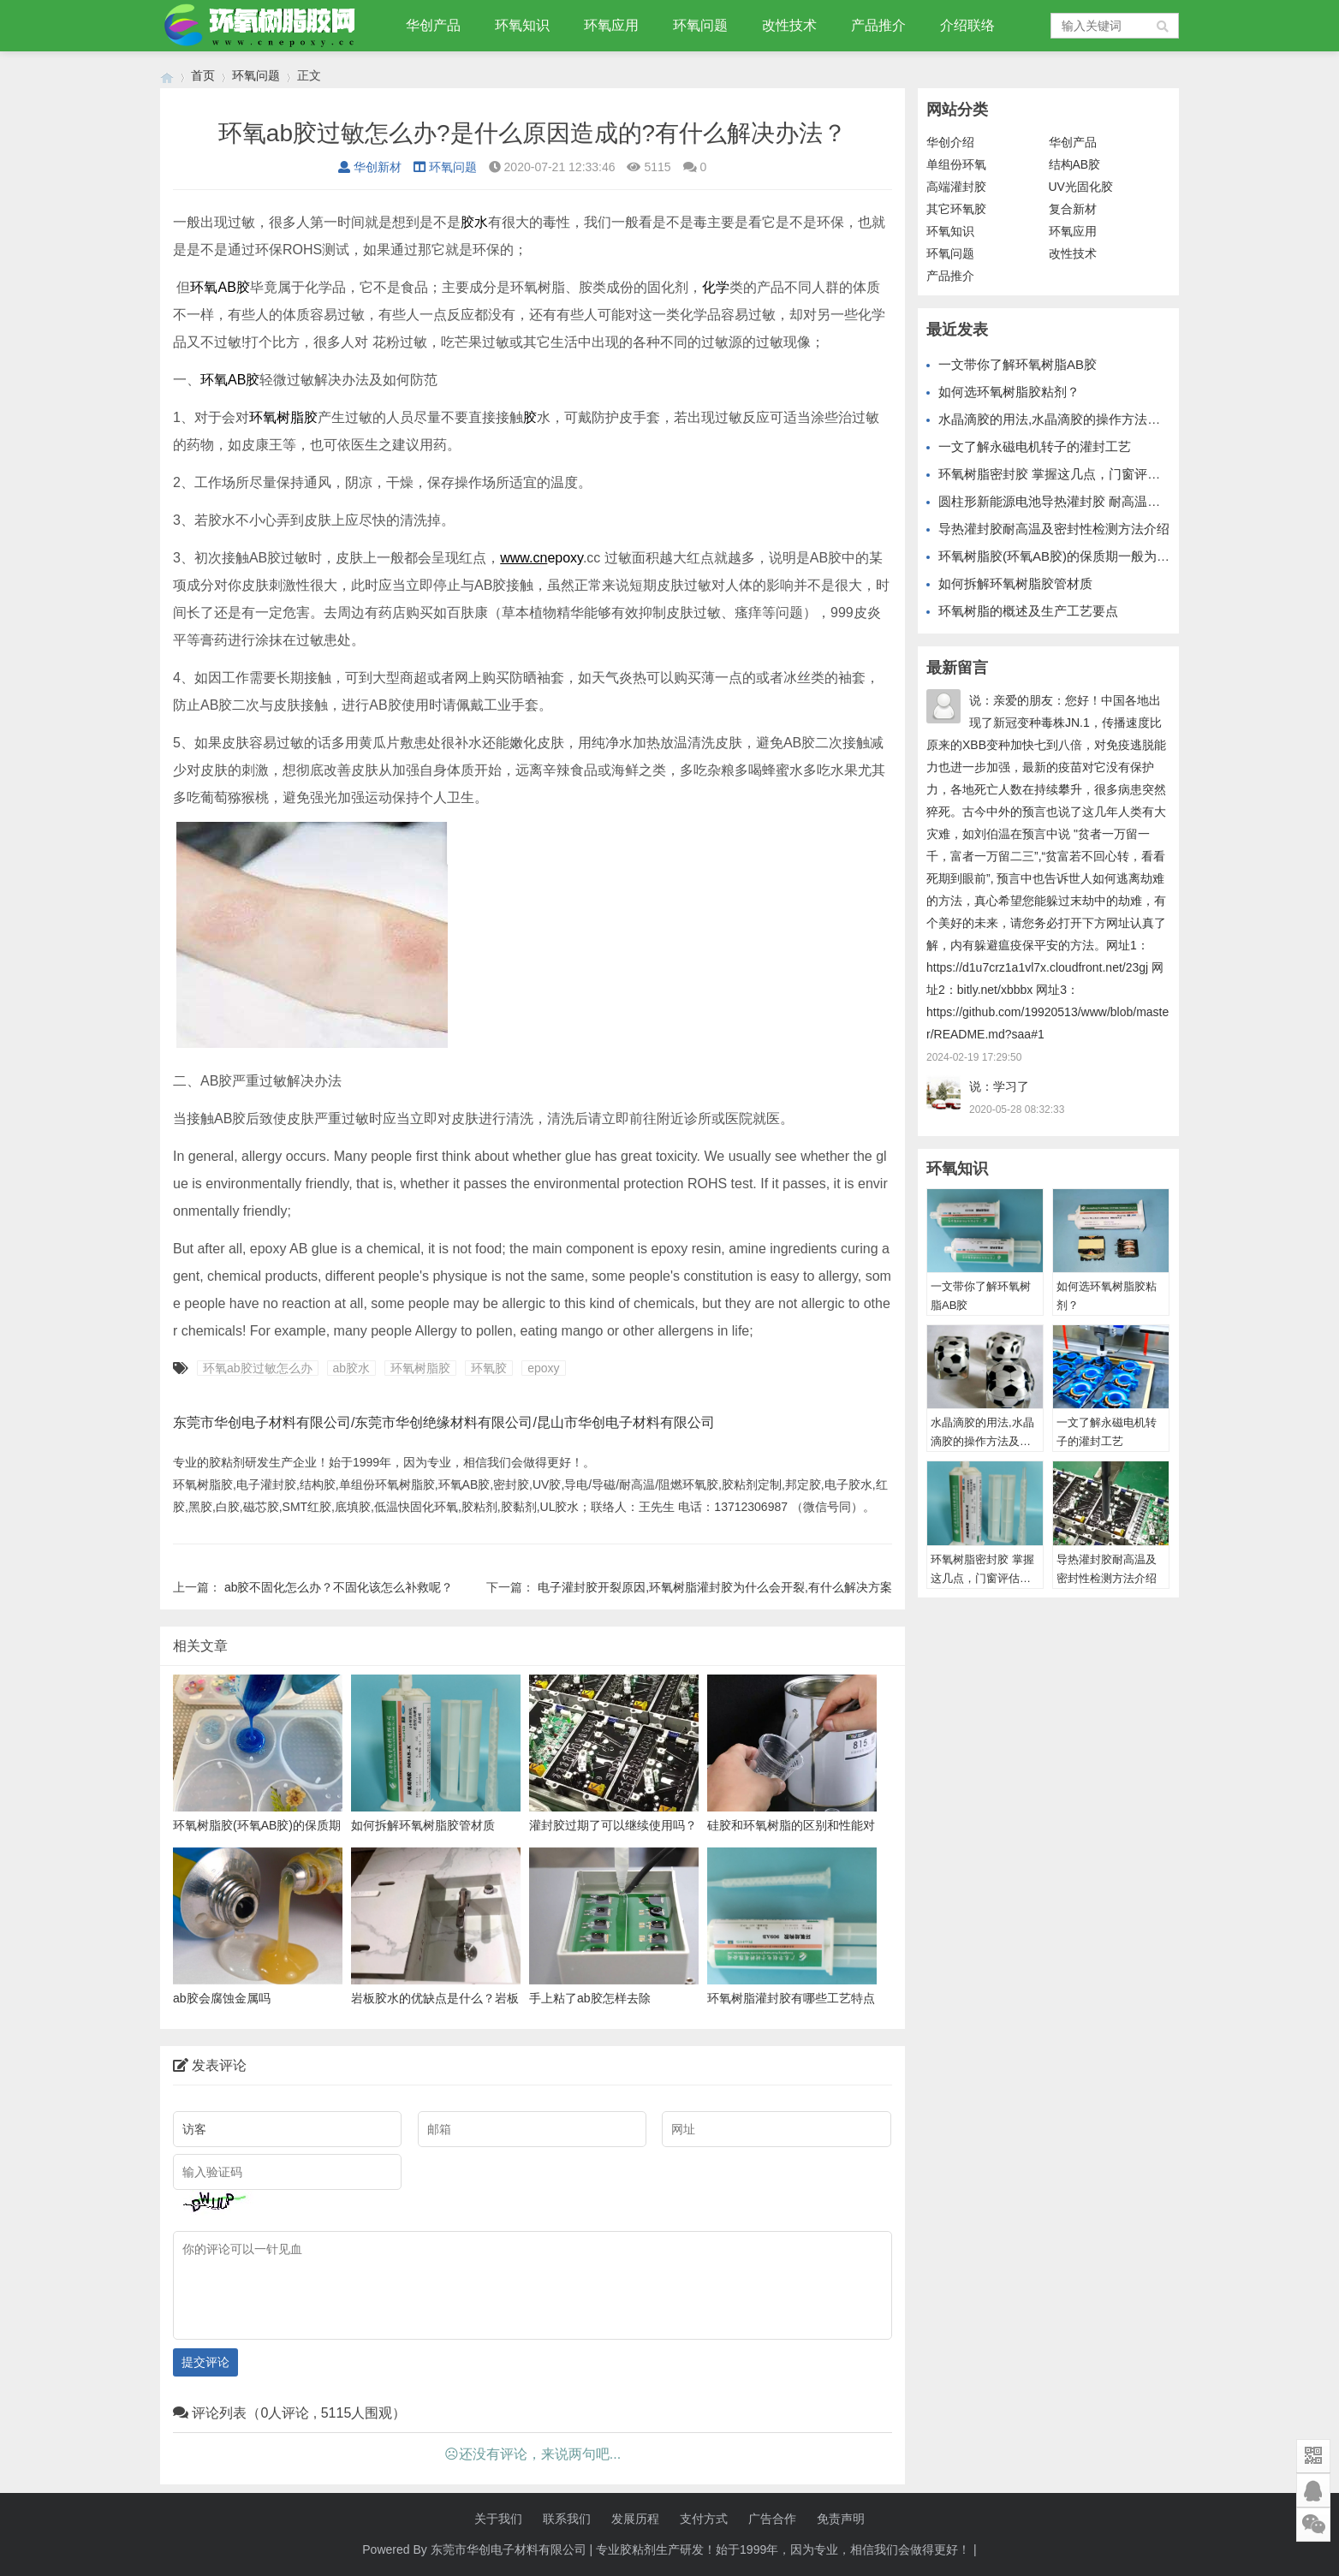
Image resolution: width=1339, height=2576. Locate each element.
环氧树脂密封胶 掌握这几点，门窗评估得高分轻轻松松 (1094, 474)
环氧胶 (489, 1368)
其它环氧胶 (956, 209)
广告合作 (772, 2518)
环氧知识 (522, 25)
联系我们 (567, 2518)
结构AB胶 (1075, 164)
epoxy (565, 557)
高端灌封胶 (956, 186)
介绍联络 (967, 25)
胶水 (474, 222)
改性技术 (789, 25)
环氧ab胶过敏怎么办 (257, 1368)
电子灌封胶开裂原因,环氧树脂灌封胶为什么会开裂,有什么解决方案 (715, 1587)
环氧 (203, 287)
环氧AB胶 (229, 379)
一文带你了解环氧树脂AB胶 (1017, 364)
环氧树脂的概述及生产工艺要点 (1028, 611)
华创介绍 (950, 142)
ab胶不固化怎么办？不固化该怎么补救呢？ (339, 1587)
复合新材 (1073, 209)
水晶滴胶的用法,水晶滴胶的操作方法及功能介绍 (1074, 419)
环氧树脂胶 (283, 417)
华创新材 (370, 167)
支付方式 (704, 2518)
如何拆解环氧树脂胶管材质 (1015, 583)
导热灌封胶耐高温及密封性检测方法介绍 (1053, 528)
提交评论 (205, 2362)
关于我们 (498, 2518)
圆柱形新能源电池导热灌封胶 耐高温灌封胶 (1062, 501)
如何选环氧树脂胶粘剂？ (1009, 391)
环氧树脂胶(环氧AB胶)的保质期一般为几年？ (1066, 556)
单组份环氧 (956, 164)
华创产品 (433, 25)
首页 (203, 75)
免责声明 (841, 2518)
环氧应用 (611, 25)
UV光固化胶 (1081, 186)
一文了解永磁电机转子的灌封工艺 (1034, 446)
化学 (715, 287)
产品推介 (878, 25)
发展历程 (635, 2518)
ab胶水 (352, 1368)
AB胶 (233, 287)
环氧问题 (700, 25)
